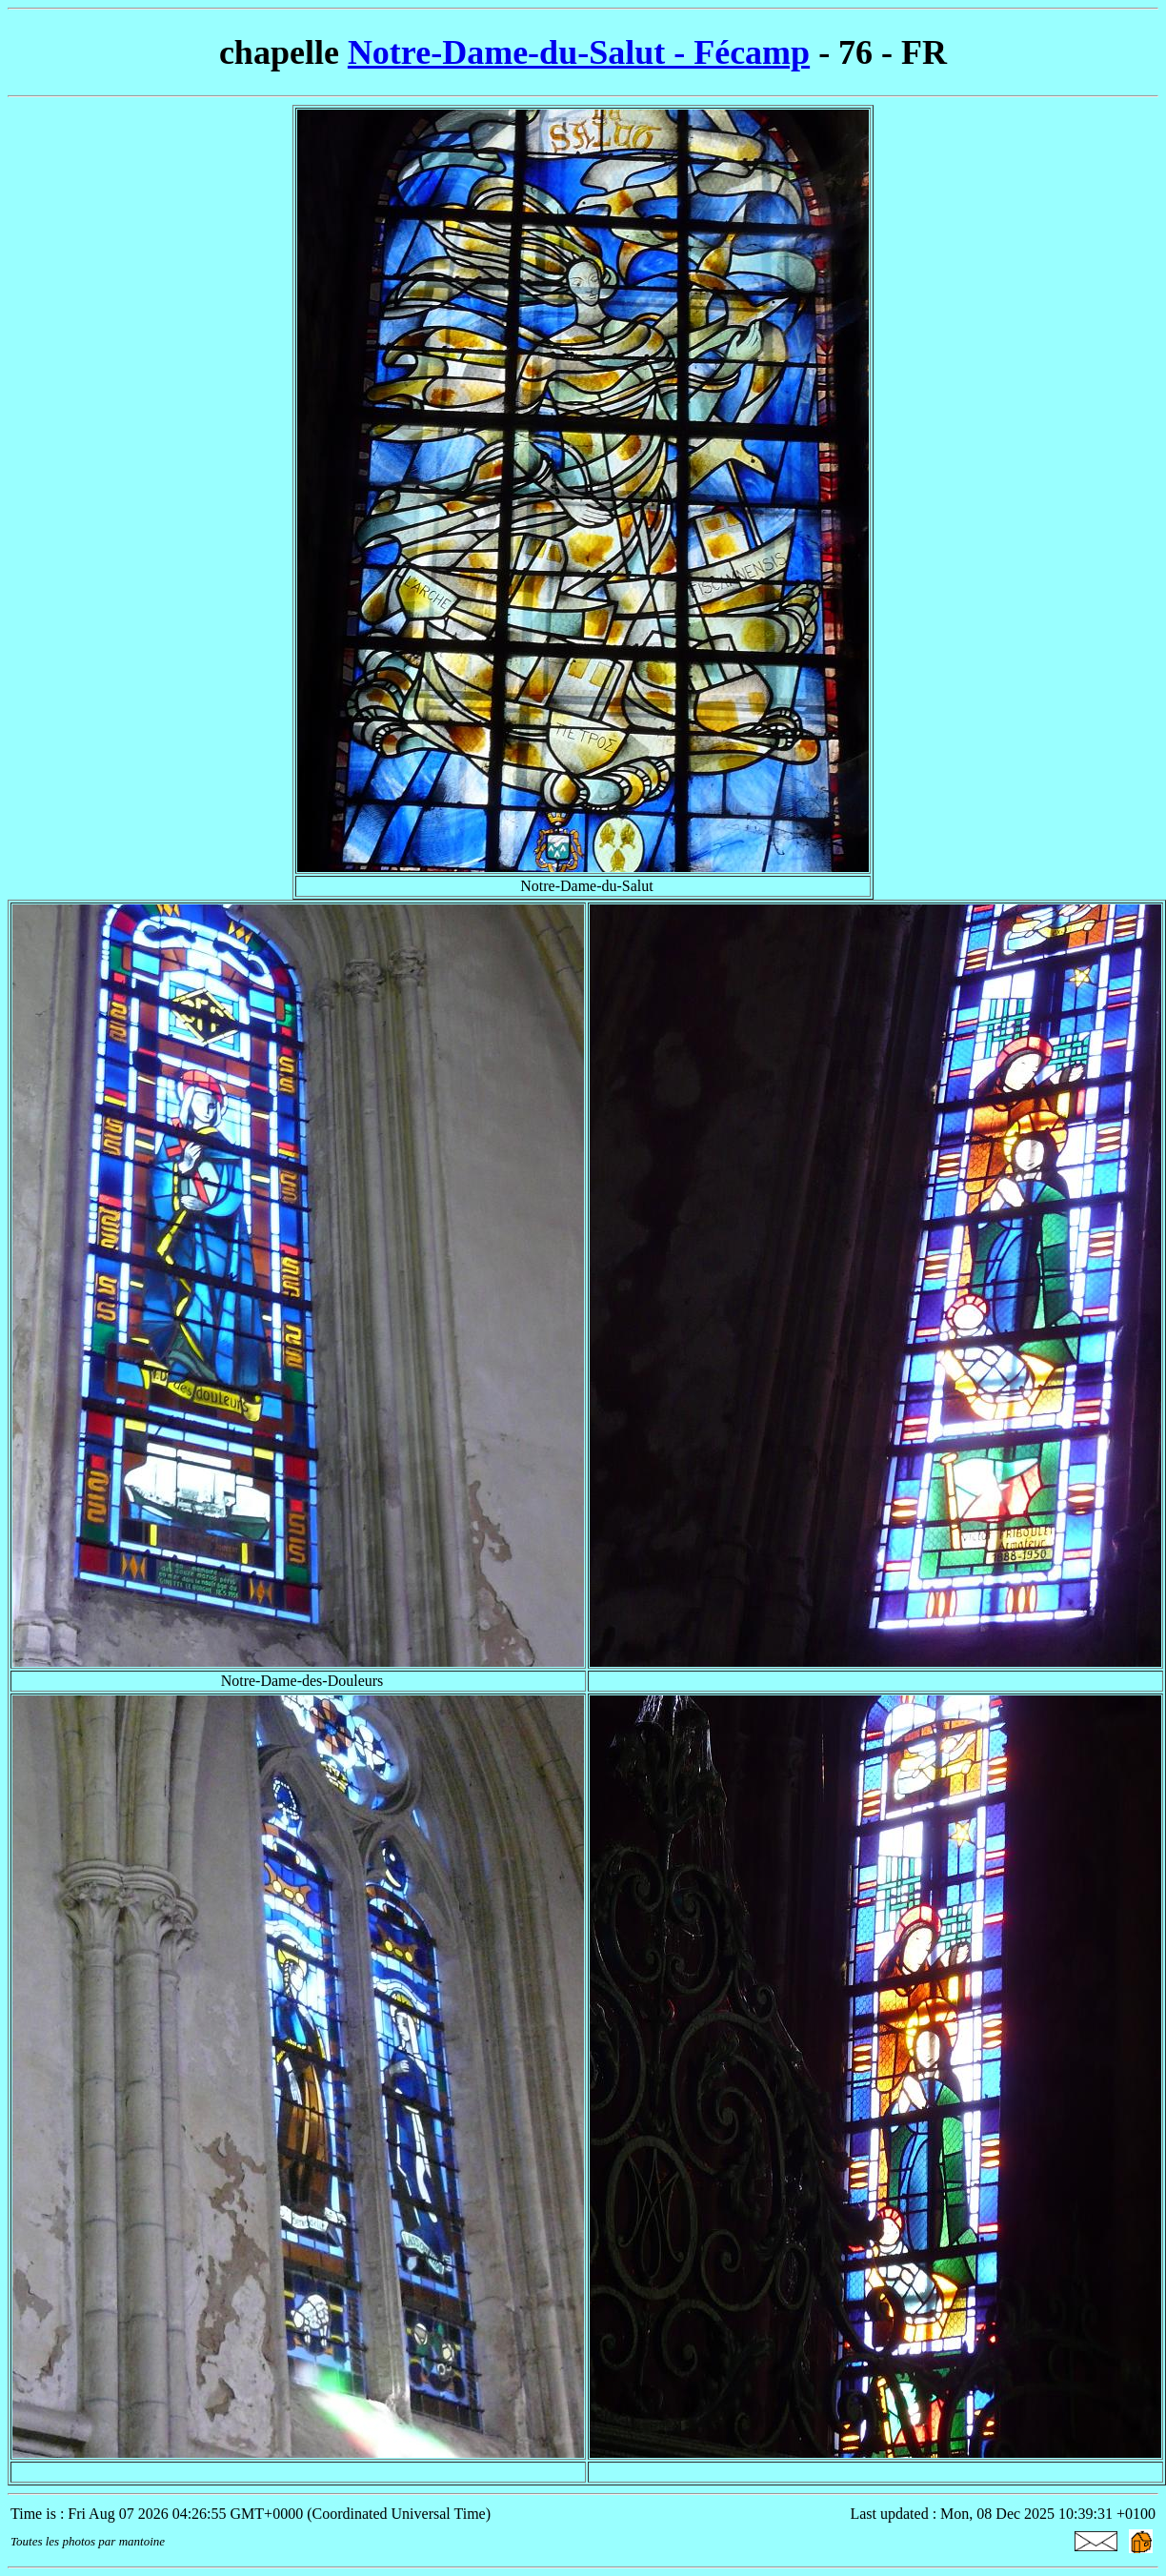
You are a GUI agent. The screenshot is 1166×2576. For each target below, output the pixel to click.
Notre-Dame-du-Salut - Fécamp (579, 52)
